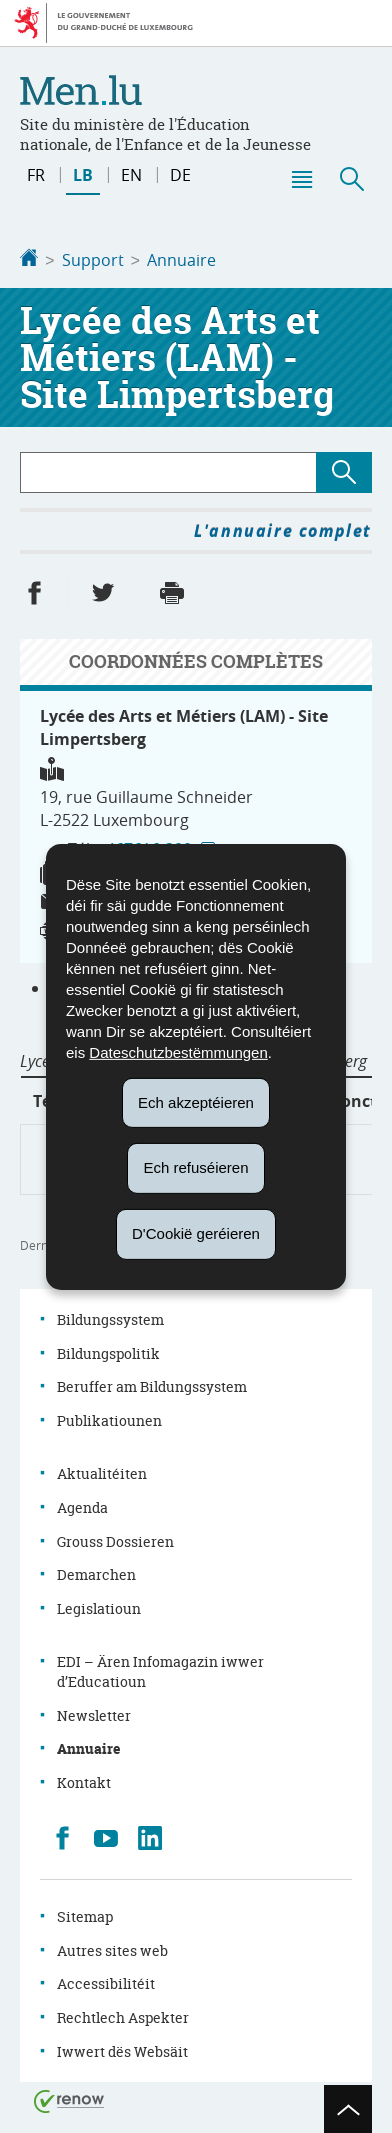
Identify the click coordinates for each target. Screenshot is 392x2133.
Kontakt (84, 1780)
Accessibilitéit (106, 1981)
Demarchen (96, 1572)
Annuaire (181, 260)
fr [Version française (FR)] (36, 175)
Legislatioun (99, 1606)
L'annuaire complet (283, 529)
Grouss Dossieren (115, 1539)
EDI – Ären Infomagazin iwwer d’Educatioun (160, 1669)
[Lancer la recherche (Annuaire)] (344, 470)
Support (93, 260)
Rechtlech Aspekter (123, 2015)
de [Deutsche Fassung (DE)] (180, 175)
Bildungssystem (110, 1317)
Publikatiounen (109, 1418)
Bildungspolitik (108, 1351)
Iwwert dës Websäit (122, 2049)
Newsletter (94, 1713)
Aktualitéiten (102, 1471)
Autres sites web (112, 1948)
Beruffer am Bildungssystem (152, 1384)
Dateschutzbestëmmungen (178, 1051)
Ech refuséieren (195, 1167)
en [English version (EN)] (131, 175)
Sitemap (85, 1914)
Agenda (82, 1505)
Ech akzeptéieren (196, 1101)
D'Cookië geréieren (196, 1233)
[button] (301, 179)
